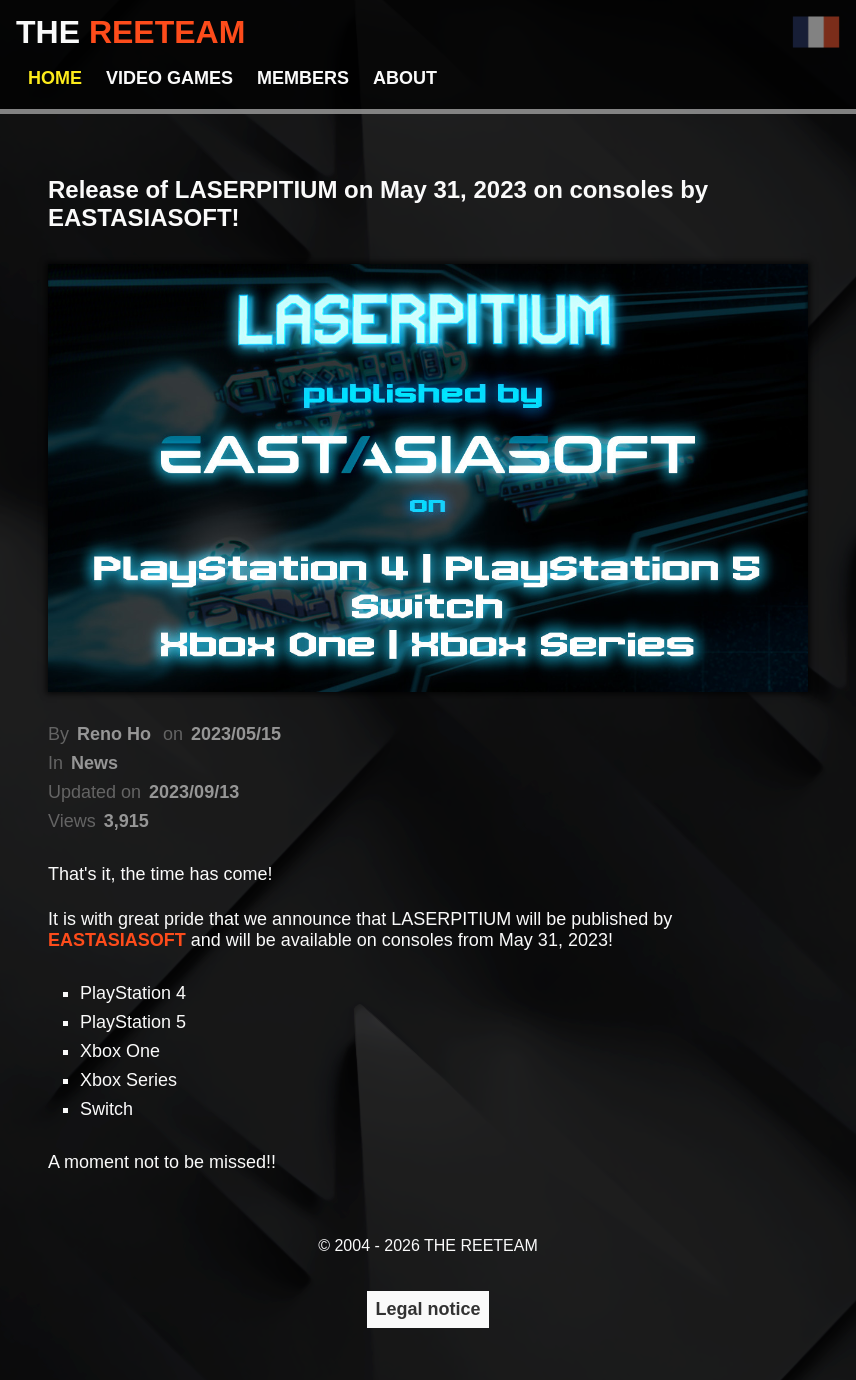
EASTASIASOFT (119, 940)
